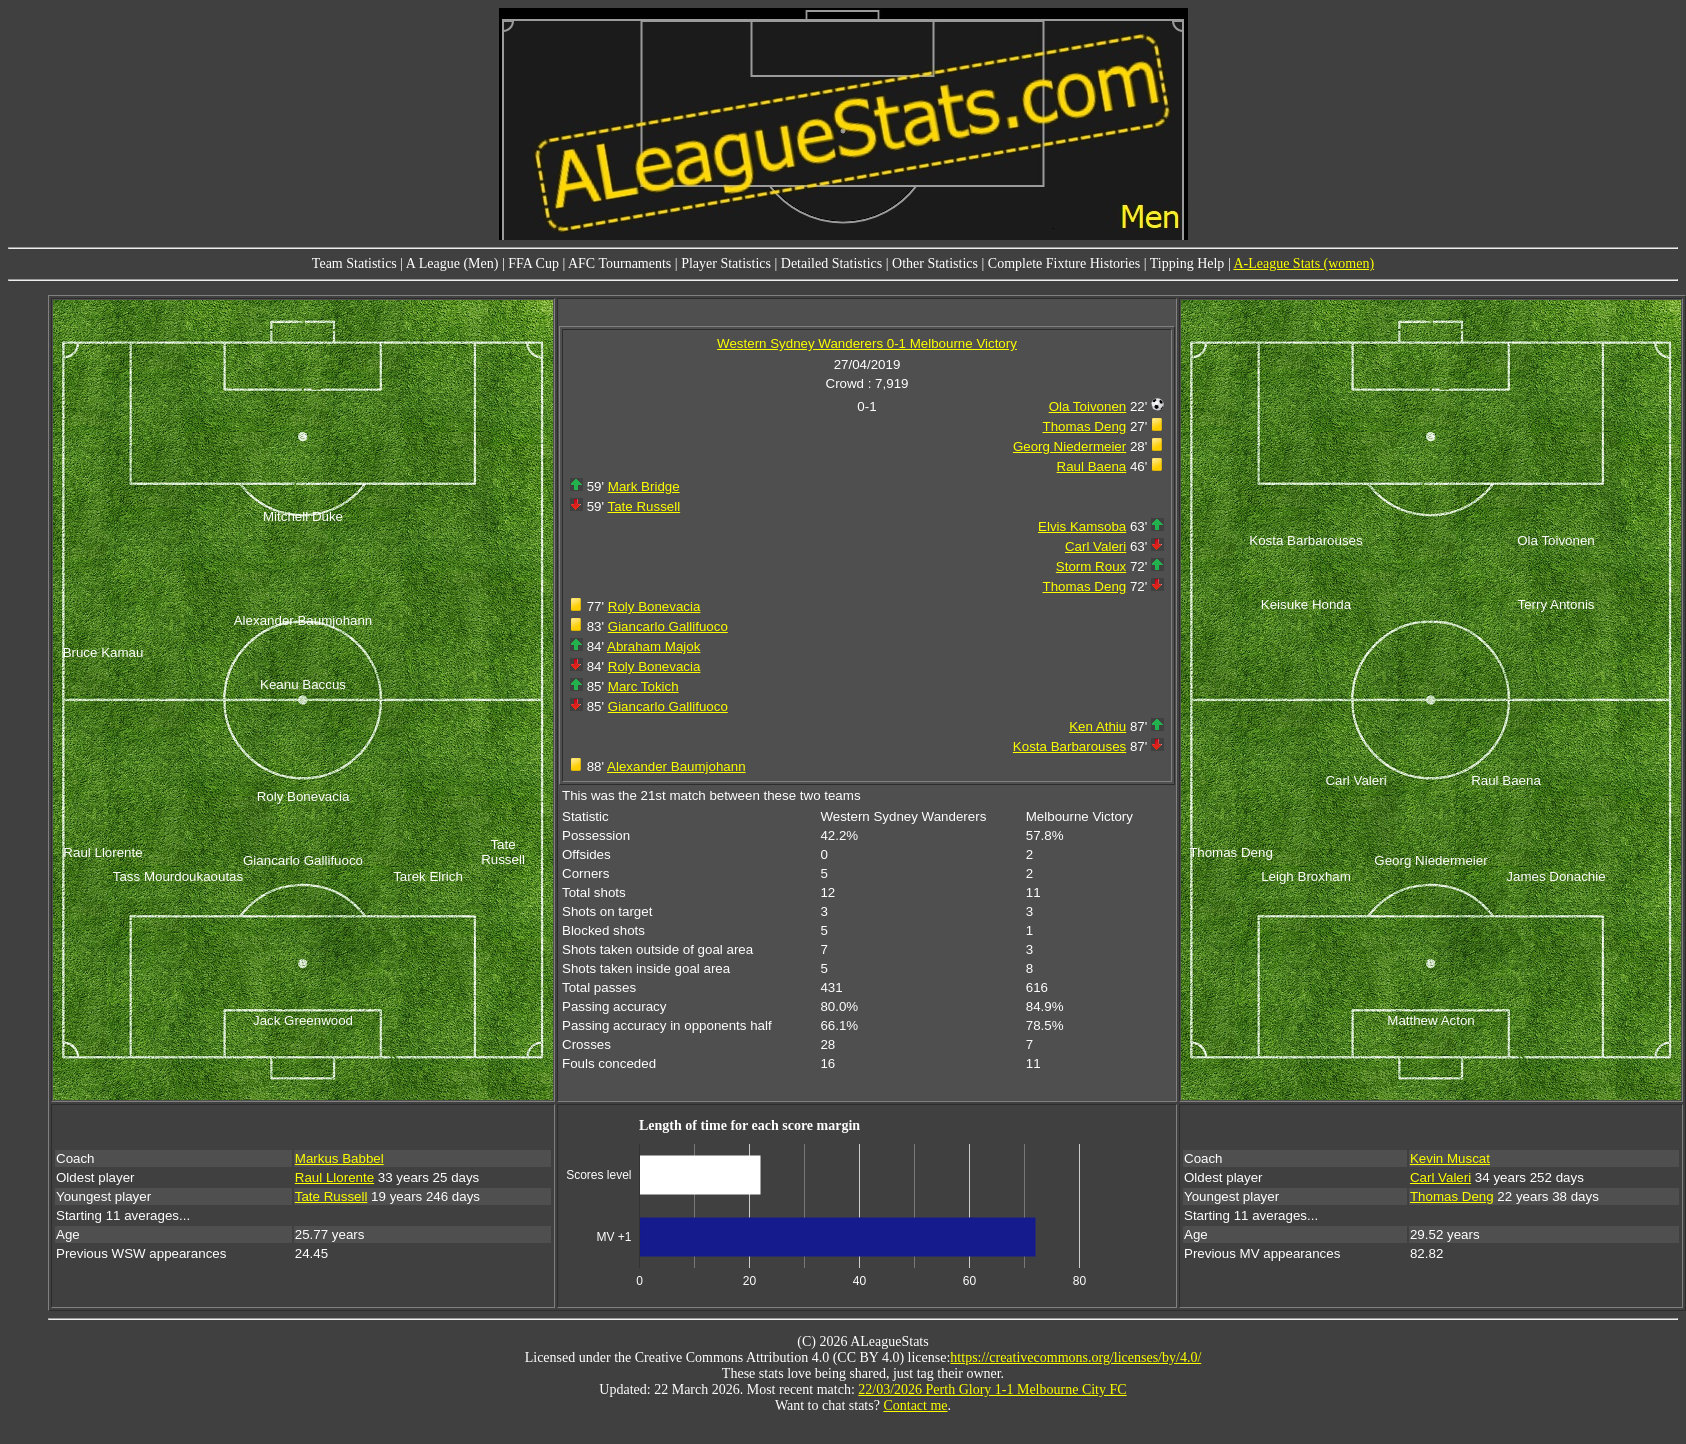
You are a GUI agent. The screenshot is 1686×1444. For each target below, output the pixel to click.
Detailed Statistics (831, 263)
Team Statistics (354, 263)
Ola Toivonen (1088, 406)
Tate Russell (644, 506)
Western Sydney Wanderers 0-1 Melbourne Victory (867, 343)
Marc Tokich (643, 686)
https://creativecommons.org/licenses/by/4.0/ (1075, 1357)
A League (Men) (452, 263)
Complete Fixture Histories (1064, 263)
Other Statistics (935, 263)
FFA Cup (533, 263)
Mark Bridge (644, 486)
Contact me (915, 1405)
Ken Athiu (1097, 726)
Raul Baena (1092, 466)
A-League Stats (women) (1303, 263)
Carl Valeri (1095, 546)
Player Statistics (726, 263)
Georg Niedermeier (1069, 446)
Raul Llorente (334, 1177)
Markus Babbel (339, 1158)
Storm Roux (1091, 566)
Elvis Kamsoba (1082, 526)
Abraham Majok (653, 646)
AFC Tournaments (619, 263)
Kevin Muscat (1450, 1158)
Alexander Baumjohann (676, 766)
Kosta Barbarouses (1069, 746)
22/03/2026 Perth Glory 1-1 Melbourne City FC (992, 1389)
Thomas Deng (1085, 426)
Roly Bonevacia (654, 606)
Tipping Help (1187, 263)
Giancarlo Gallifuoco (668, 626)
